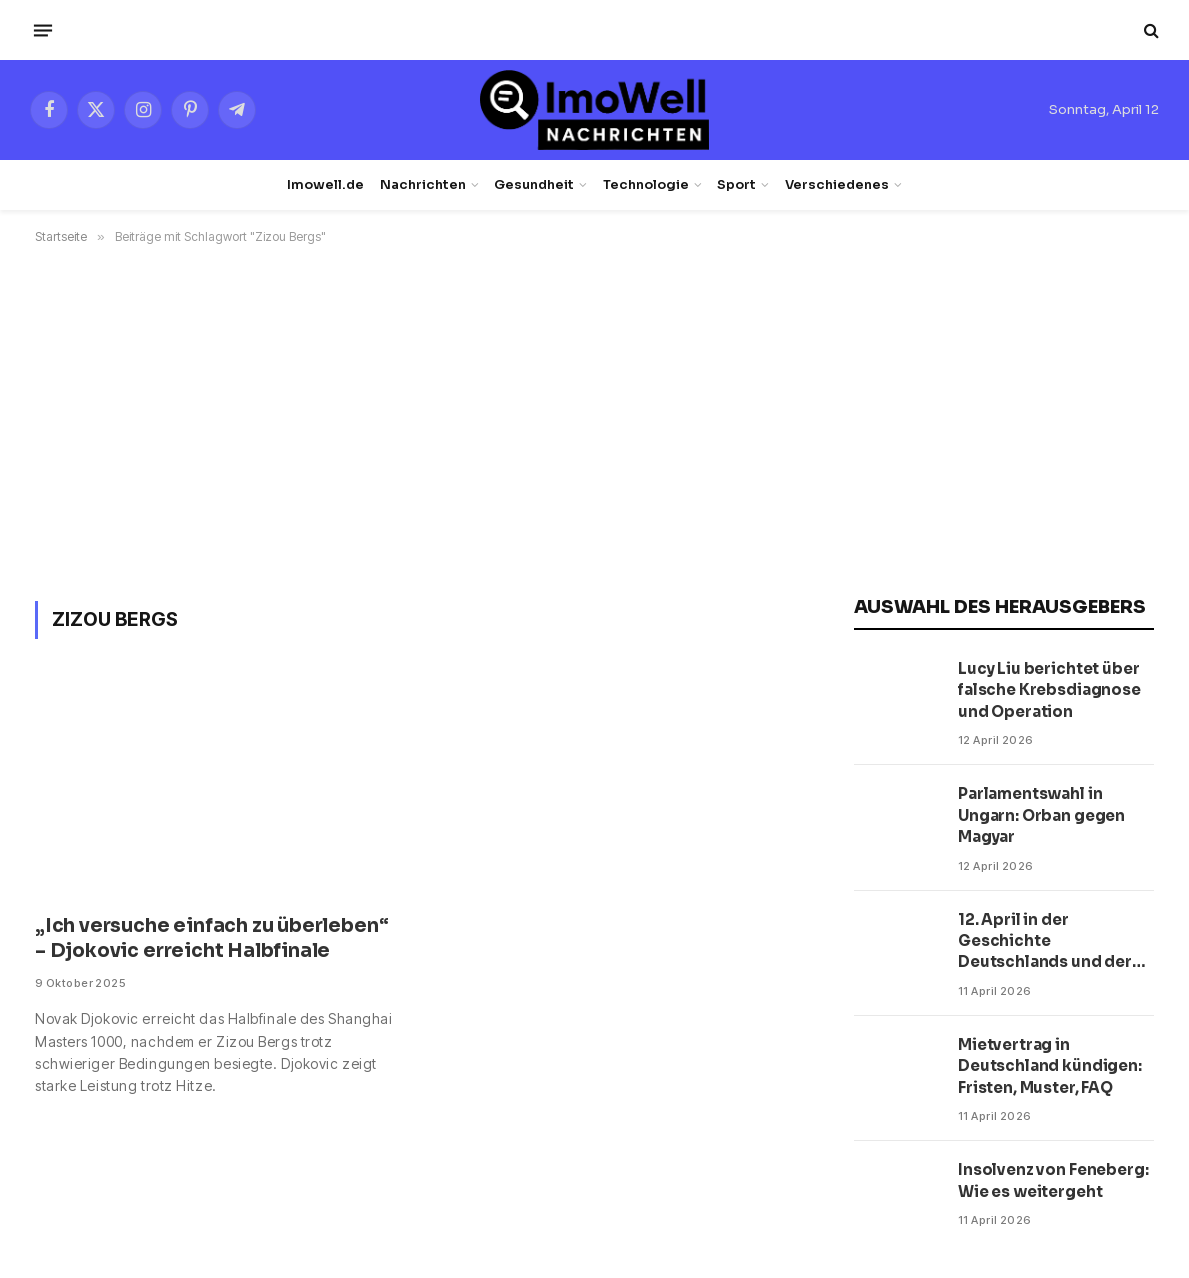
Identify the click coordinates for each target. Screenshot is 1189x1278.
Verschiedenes (837, 185)
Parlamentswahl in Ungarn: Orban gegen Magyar (1041, 815)
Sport (736, 185)
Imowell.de (325, 185)
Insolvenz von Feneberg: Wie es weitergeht (1053, 1180)
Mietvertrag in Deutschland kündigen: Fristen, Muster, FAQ (1050, 1066)
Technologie (646, 185)
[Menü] (43, 30)
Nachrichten (423, 185)
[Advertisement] (594, 419)
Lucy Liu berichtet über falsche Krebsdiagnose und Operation (1049, 690)
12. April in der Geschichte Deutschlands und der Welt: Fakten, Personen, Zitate (1050, 941)
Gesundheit (534, 185)
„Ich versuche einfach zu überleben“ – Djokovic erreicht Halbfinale (211, 939)
